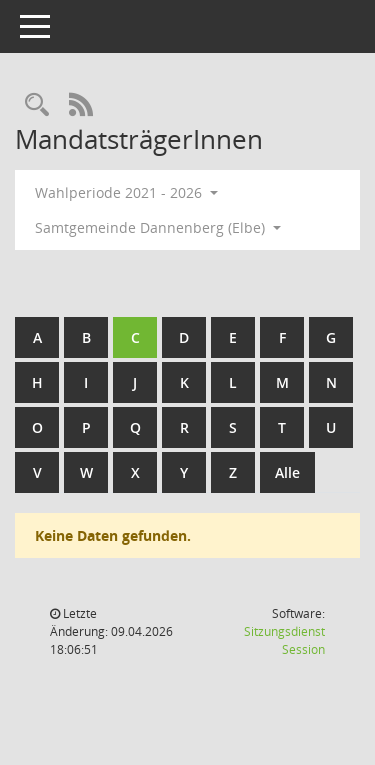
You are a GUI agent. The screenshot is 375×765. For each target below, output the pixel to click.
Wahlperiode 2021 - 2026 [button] (126, 192)
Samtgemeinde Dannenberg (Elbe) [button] (158, 227)
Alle (287, 472)
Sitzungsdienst (284, 640)
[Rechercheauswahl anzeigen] (37, 105)
